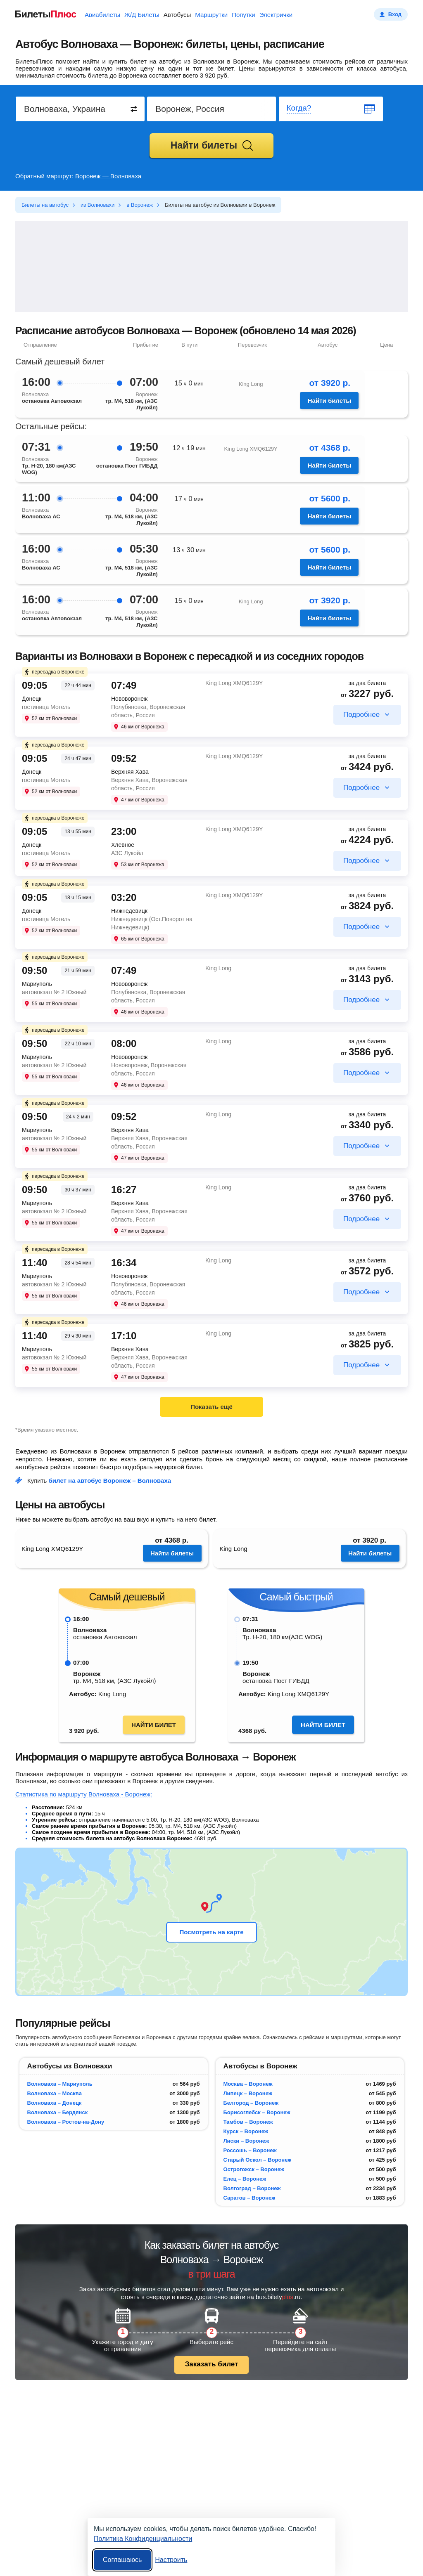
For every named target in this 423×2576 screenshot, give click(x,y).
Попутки (243, 14)
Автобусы (177, 14)
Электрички (275, 14)
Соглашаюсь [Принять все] (122, 2559)
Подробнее (361, 714)
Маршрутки (211, 14)
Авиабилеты (102, 14)
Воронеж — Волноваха (108, 176)
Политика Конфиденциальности (143, 2538)
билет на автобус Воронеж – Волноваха (110, 1480)
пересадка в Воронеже (54, 672)
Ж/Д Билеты (141, 14)
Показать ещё (211, 1406)
